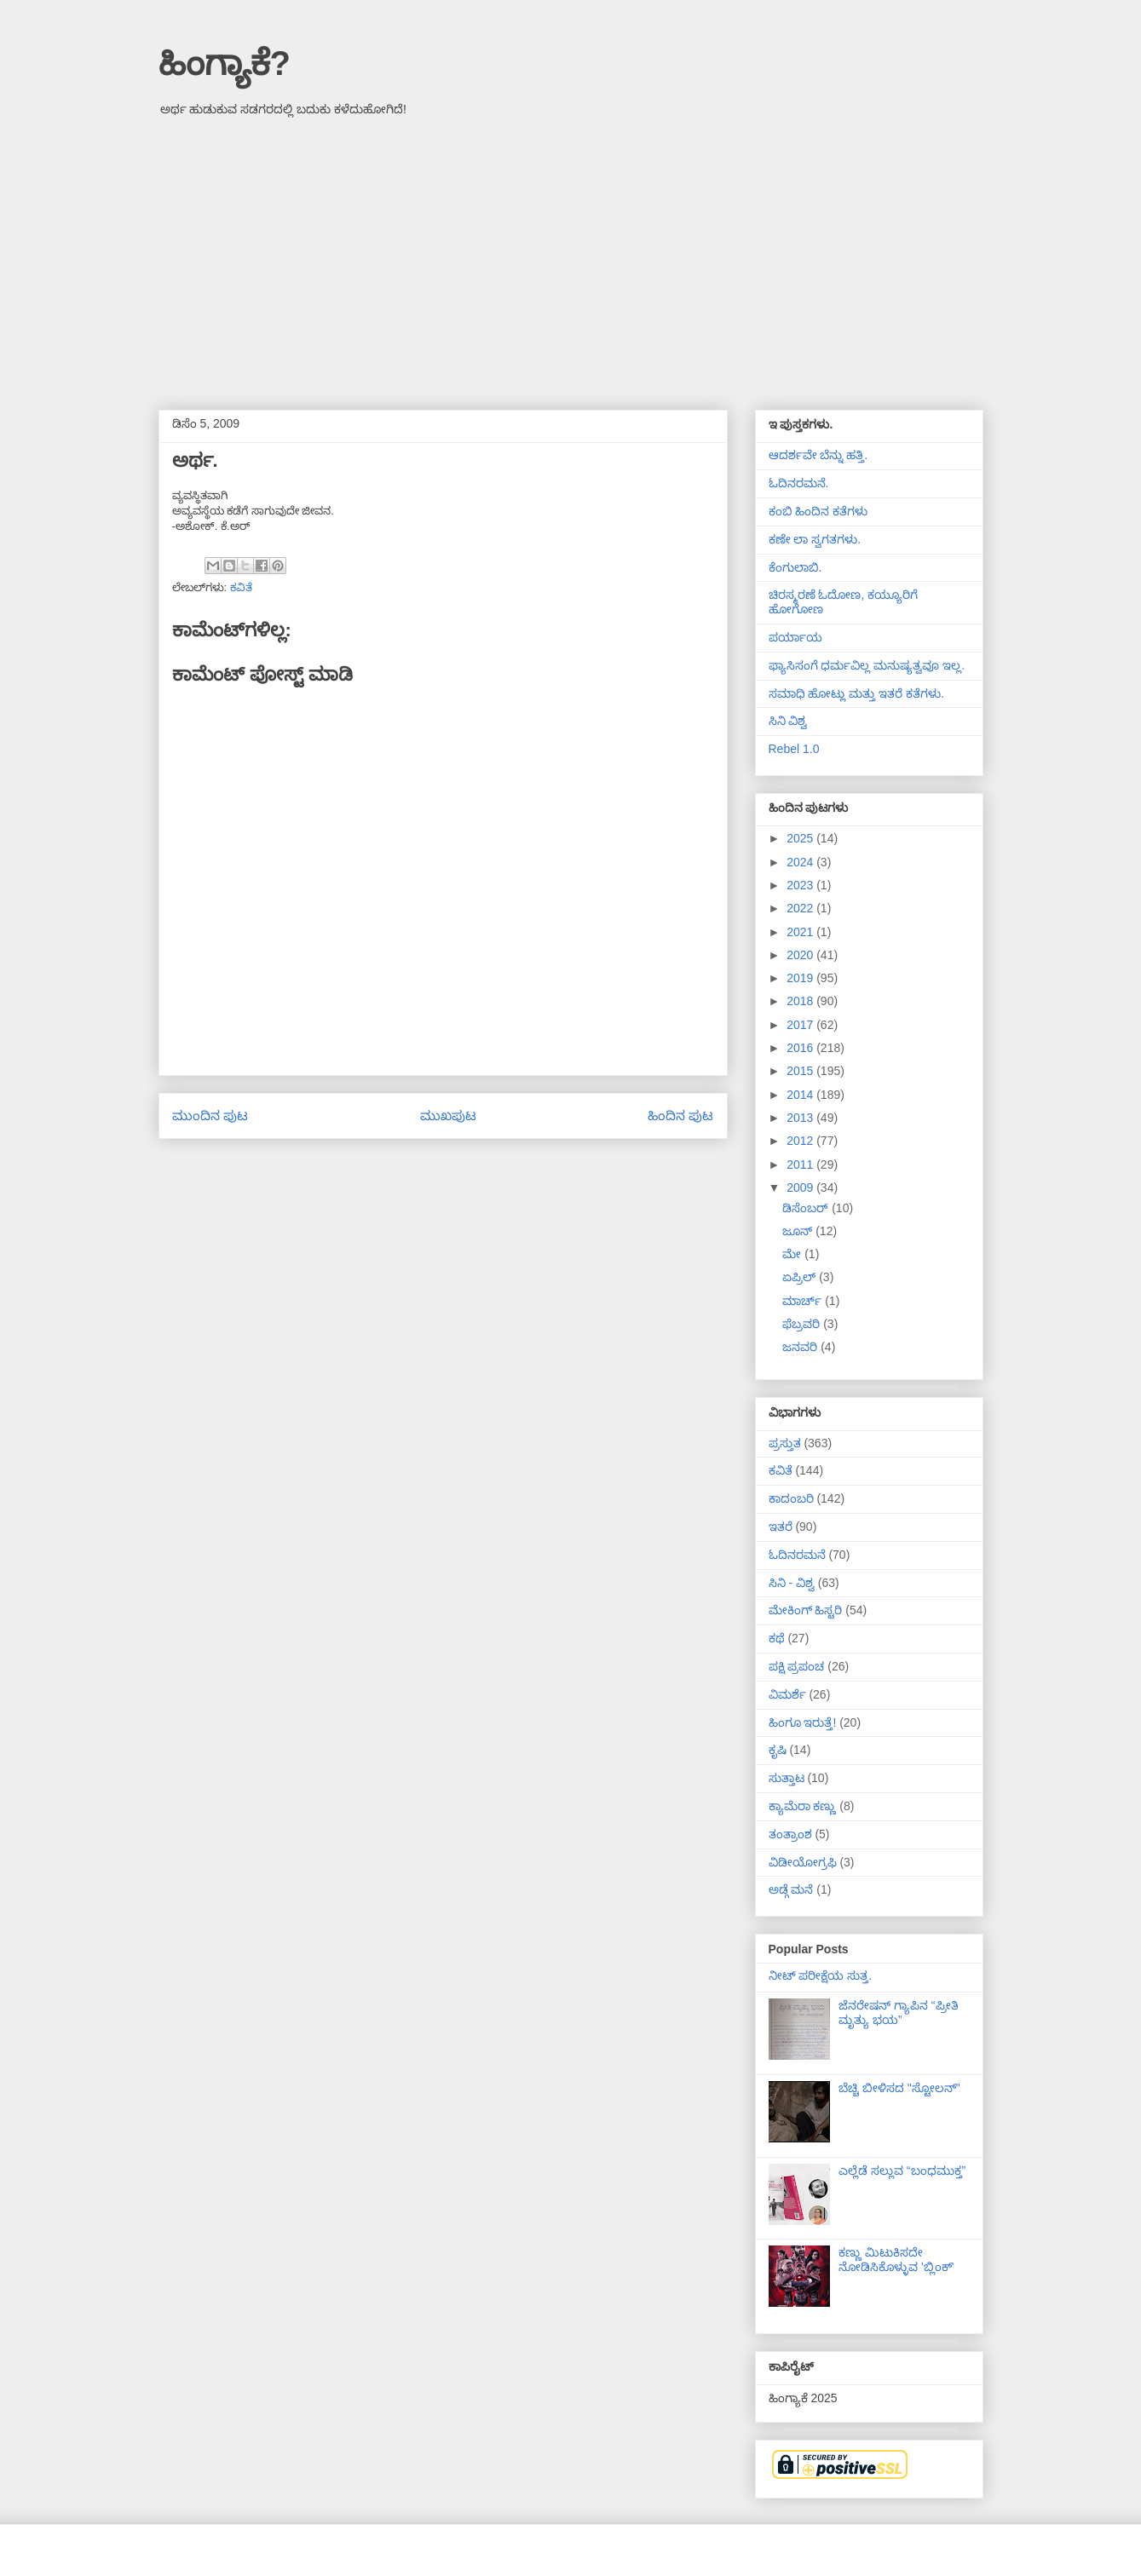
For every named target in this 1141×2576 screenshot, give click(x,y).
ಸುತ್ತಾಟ (786, 1778)
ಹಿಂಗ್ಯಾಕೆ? (224, 63)
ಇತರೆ (780, 1526)
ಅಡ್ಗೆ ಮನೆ (791, 1889)
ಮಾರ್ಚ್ (803, 1301)
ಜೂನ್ (798, 1231)
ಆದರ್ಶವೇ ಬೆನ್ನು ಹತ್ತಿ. (818, 455)
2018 (801, 1001)
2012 (801, 1140)
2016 (801, 1048)
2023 (801, 885)
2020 (801, 955)
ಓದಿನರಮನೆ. (799, 483)
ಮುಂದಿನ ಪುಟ (210, 1115)
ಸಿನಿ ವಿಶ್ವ (788, 720)
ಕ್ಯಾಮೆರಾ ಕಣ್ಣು (803, 1806)
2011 (801, 1164)
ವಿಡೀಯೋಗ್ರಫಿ (803, 1862)
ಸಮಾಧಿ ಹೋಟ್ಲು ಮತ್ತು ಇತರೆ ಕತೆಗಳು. (856, 693)
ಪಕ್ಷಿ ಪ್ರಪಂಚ (797, 1666)
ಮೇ (793, 1254)
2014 (801, 1094)
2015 (801, 1071)
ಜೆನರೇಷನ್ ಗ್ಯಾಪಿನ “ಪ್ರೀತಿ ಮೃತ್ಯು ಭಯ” (898, 2012)
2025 (801, 838)
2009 (801, 1187)
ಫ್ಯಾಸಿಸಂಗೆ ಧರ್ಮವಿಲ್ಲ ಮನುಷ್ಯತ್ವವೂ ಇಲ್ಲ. (867, 665)
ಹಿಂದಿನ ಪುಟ (680, 1115)
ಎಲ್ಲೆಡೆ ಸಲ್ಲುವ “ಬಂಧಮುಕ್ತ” (901, 2170)
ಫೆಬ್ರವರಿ (802, 1324)
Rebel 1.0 (794, 749)
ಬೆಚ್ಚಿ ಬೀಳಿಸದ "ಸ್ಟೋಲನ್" (899, 2088)
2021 (801, 932)
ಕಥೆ (777, 1638)
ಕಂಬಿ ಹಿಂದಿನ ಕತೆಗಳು (818, 511)
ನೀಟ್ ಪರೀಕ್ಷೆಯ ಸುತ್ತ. (821, 1975)
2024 (801, 862)
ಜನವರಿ (801, 1347)
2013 (801, 1117)
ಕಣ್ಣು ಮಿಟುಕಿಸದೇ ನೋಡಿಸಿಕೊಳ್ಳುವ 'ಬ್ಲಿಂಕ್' (896, 2259)
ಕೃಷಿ (778, 1750)
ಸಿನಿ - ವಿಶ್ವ (792, 1583)
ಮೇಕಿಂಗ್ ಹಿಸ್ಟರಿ (806, 1610)
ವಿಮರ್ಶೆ (787, 1694)
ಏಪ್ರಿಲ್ (800, 1277)
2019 (801, 978)
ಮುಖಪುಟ (448, 1115)
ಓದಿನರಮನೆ (797, 1554)
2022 (801, 908)
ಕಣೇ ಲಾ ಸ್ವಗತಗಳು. (815, 539)
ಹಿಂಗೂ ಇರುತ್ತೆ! (803, 1722)
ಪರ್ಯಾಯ (795, 637)
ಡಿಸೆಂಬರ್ (807, 1208)
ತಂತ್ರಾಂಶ (790, 1834)
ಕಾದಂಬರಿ (791, 1498)
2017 (801, 1025)
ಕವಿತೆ (241, 587)
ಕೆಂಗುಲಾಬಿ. (795, 567)
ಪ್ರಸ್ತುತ (785, 1443)
